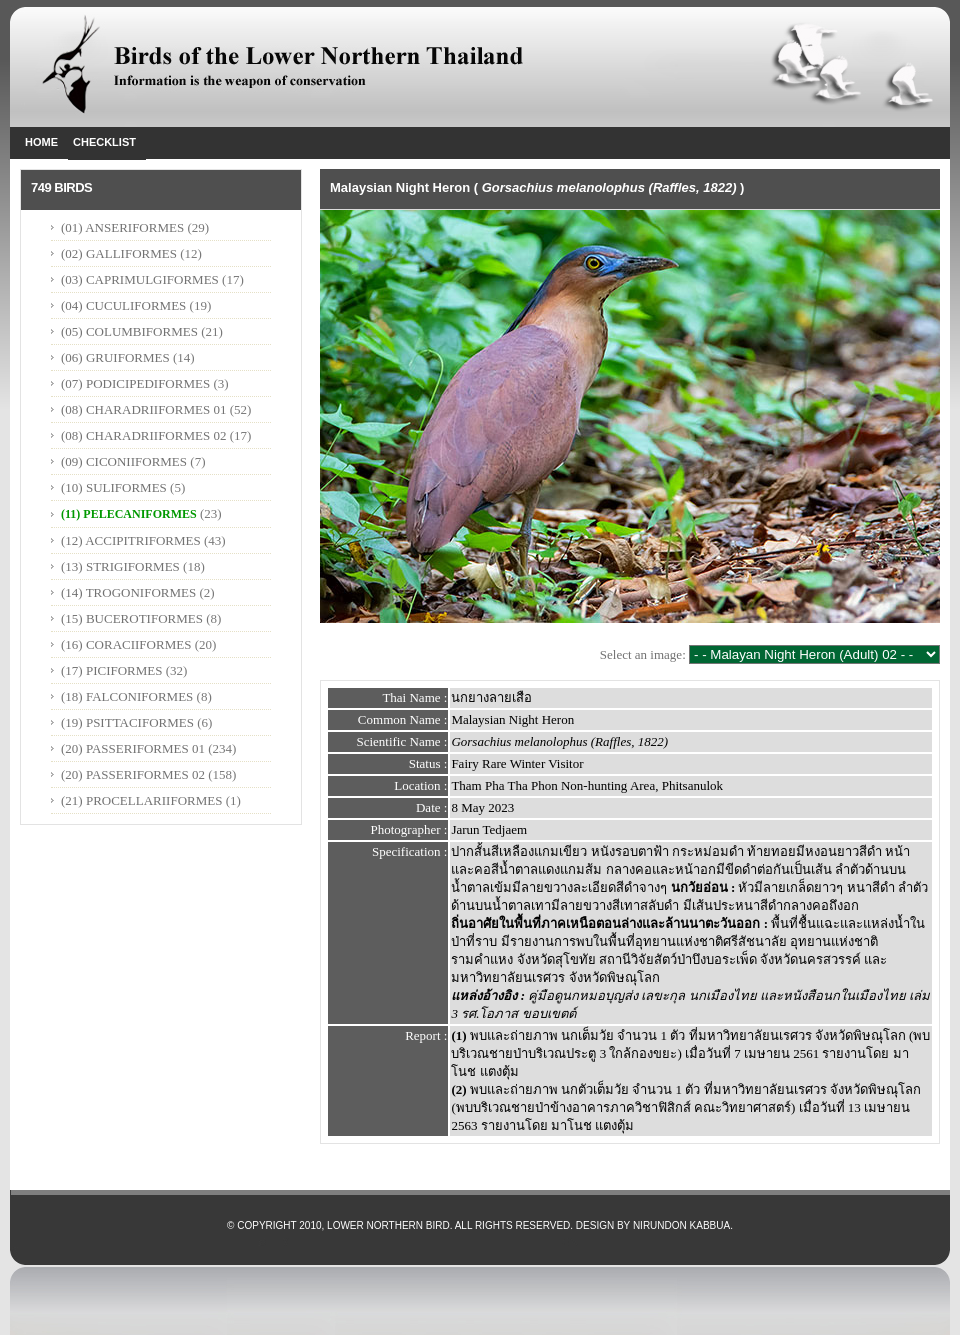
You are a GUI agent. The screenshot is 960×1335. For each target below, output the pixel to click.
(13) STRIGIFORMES (120, 566)
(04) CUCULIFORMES (123, 305)
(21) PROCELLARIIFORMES (141, 800)
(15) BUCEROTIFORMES (132, 618)
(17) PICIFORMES (112, 670)
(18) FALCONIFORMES (127, 696)
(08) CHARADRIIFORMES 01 (143, 409)
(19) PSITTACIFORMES (127, 722)
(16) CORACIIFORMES (126, 644)
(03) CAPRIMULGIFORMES (140, 279)
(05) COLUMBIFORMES (129, 331)
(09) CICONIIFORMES (124, 461)
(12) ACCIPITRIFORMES (131, 540)
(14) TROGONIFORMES (128, 592)
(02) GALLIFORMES (119, 253)
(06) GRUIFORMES (115, 357)
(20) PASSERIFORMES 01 (133, 748)
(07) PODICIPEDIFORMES (135, 383)
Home (41, 142)
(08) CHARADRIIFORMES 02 (143, 435)
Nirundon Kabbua (681, 1225)
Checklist (104, 142)
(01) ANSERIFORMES (124, 227)
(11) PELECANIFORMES (129, 514)
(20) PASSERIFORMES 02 (133, 774)
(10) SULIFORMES (114, 487)
